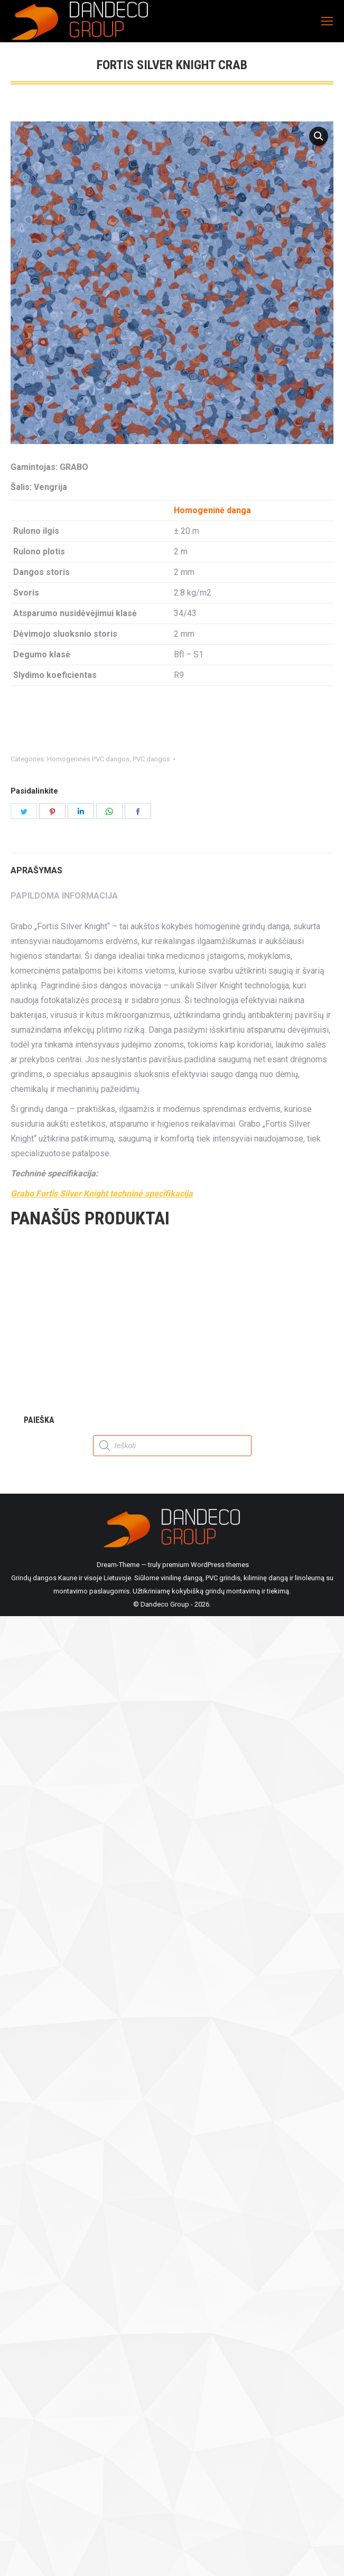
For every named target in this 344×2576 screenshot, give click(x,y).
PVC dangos (151, 759)
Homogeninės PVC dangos (88, 759)
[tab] (172, 865)
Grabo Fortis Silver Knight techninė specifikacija (102, 1193)
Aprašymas (36, 870)
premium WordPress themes (205, 1565)
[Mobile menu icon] (327, 21)
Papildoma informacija (64, 896)
